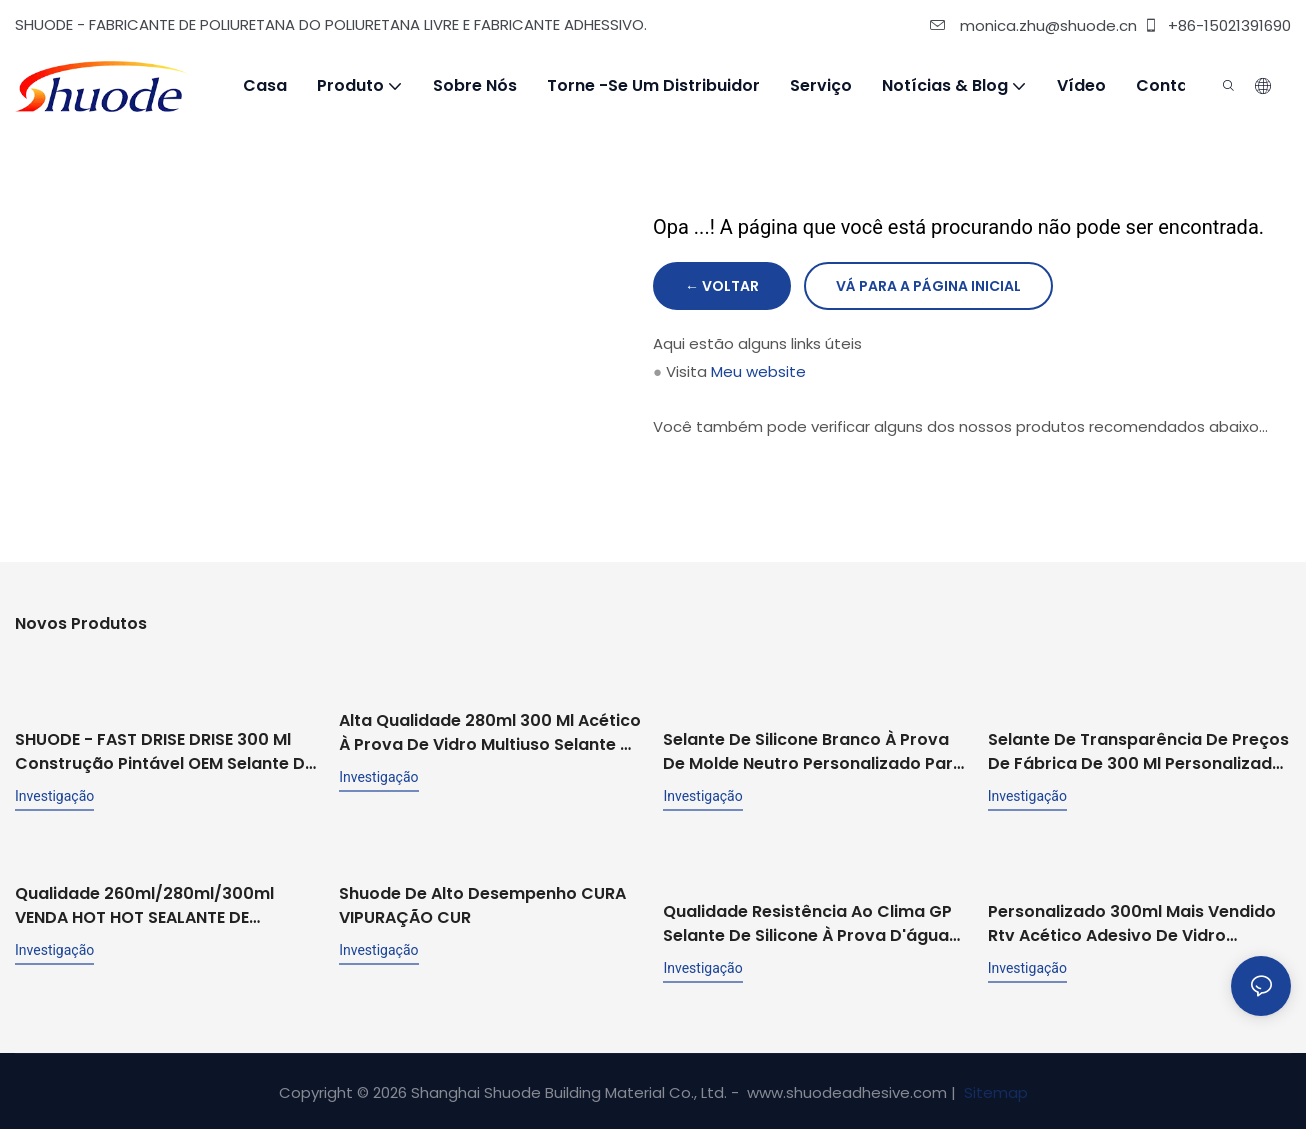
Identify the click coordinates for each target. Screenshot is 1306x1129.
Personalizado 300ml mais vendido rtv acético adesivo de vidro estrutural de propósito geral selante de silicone (1132, 921)
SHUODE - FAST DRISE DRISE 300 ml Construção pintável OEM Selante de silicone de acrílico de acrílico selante (165, 750)
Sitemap (994, 1089)
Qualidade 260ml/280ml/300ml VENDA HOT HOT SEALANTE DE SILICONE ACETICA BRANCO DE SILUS (159, 903)
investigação (54, 794)
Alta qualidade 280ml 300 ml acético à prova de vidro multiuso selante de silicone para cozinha (490, 732)
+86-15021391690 (1217, 25)
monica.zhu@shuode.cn (1033, 25)
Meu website (758, 371)
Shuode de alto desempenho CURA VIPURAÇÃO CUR (482, 884)
